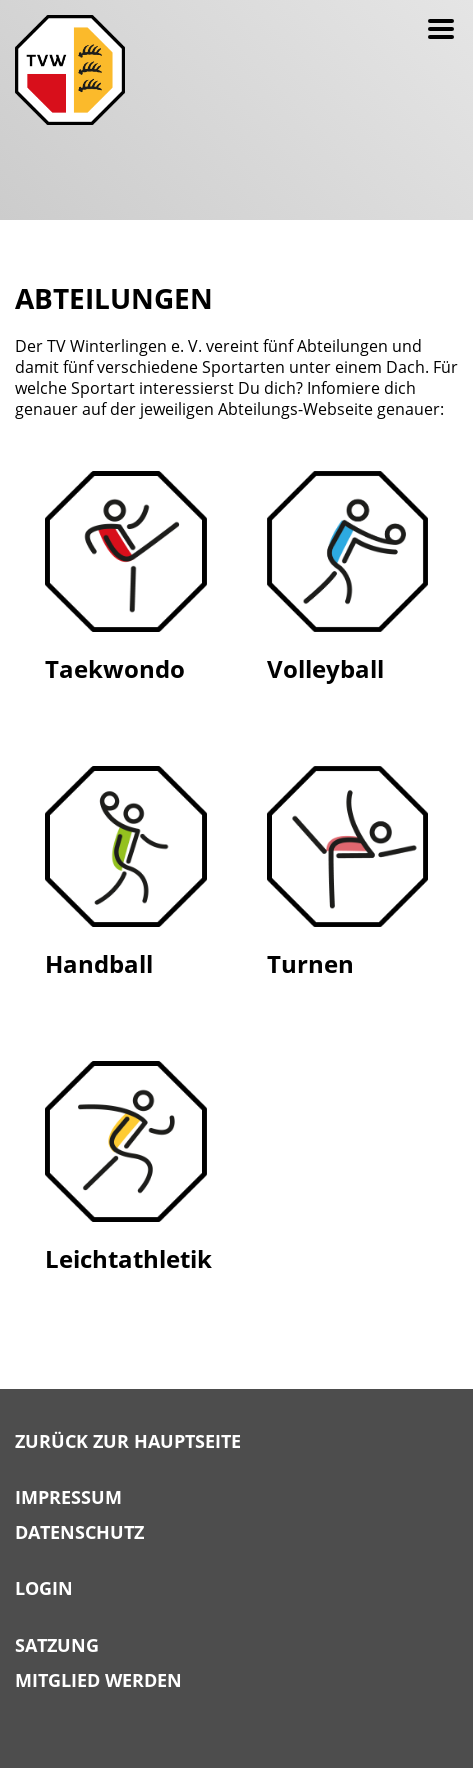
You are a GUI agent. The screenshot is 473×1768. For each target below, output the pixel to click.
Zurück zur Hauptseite (128, 1442)
